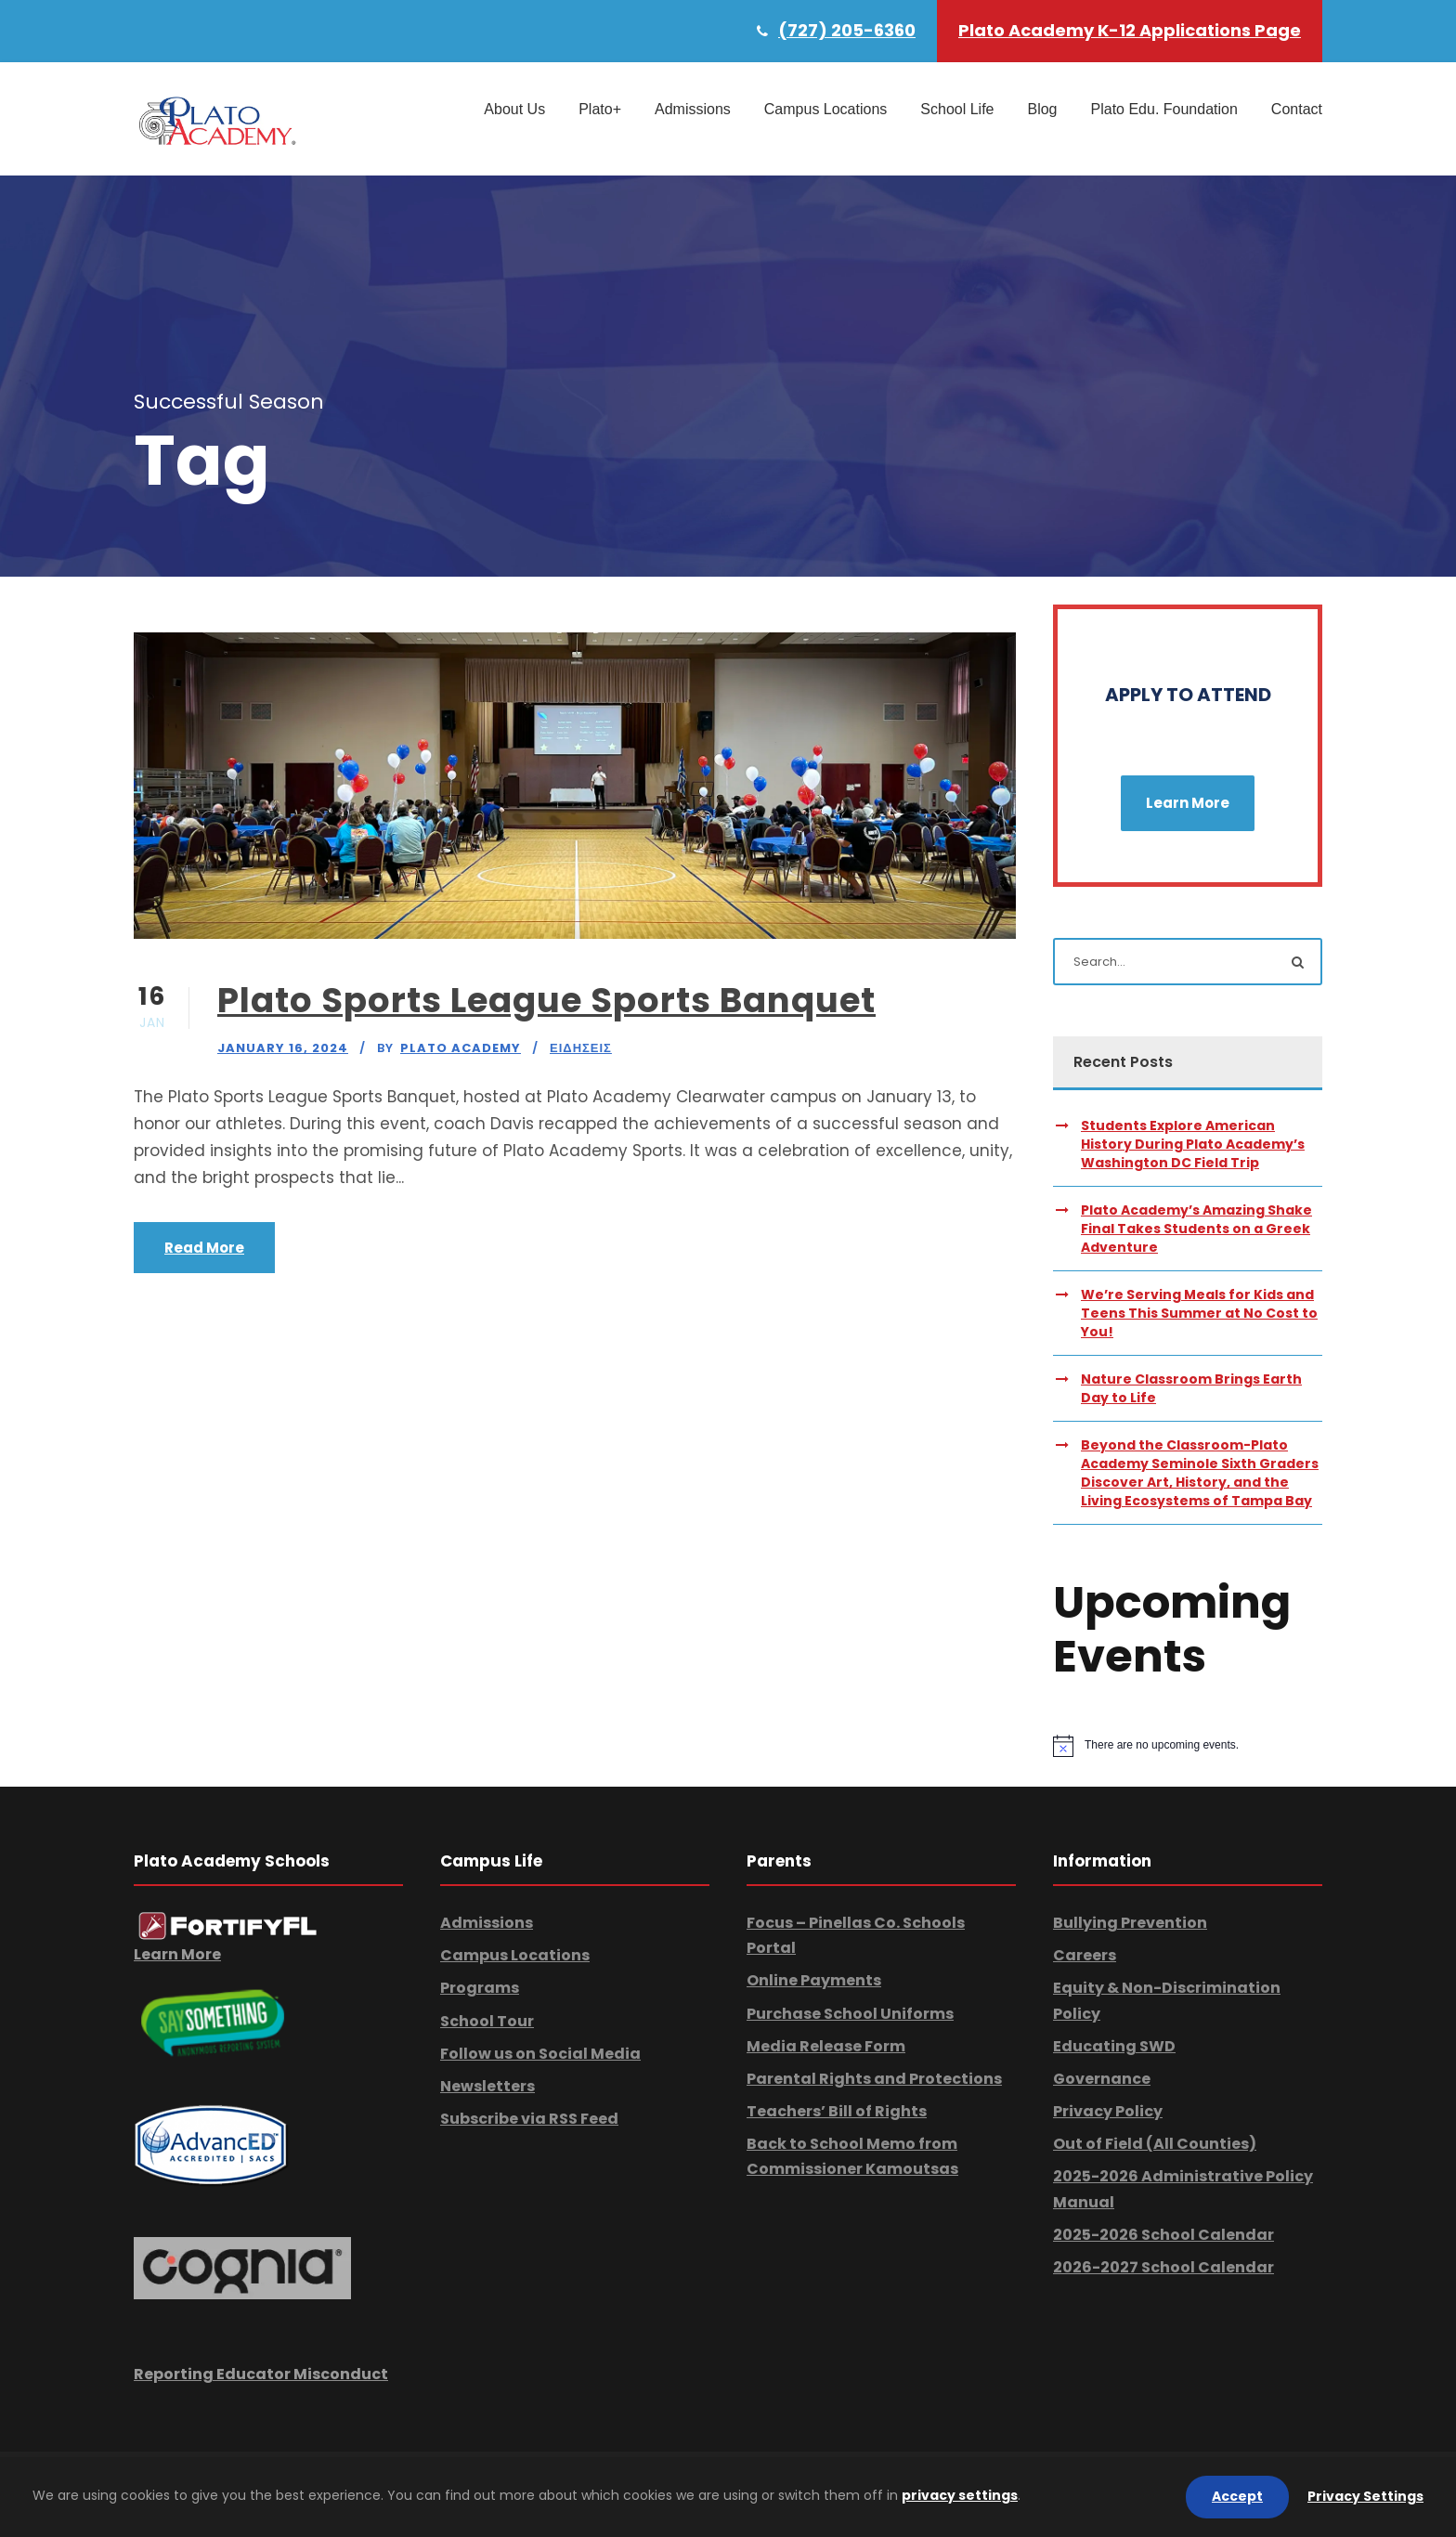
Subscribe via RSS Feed (529, 2118)
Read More (204, 1247)
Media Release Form (826, 2046)
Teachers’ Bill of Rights (837, 2111)
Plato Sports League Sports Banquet (546, 1000)
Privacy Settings (1365, 2496)
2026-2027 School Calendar (1163, 2267)
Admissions (693, 109)
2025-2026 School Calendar (1163, 2234)
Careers (1084, 1955)
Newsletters (487, 2086)
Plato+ (599, 109)
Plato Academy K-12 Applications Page (1129, 30)
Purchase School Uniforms (850, 2013)
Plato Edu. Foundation (1164, 109)
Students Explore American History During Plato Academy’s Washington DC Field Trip (1193, 1144)
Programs (479, 1987)
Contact (1296, 109)
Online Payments (814, 1980)
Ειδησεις (581, 1048)
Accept (1237, 2496)
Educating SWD (1114, 2046)
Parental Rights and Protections (874, 2078)
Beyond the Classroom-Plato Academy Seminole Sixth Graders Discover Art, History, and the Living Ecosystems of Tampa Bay (1200, 1473)
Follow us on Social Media (540, 2053)
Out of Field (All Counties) (1154, 2143)
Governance (1101, 2078)
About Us (514, 109)
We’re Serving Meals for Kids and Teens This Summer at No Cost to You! (1199, 1313)
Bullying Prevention (1130, 1922)
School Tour (487, 2021)
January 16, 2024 (282, 1048)
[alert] (1187, 1746)
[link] (228, 1925)
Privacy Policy (1108, 2111)
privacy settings (960, 2495)
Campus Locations (826, 109)
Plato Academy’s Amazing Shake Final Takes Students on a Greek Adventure (1196, 1228)
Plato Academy (460, 1048)
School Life (957, 109)
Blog (1042, 109)
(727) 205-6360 (847, 30)
